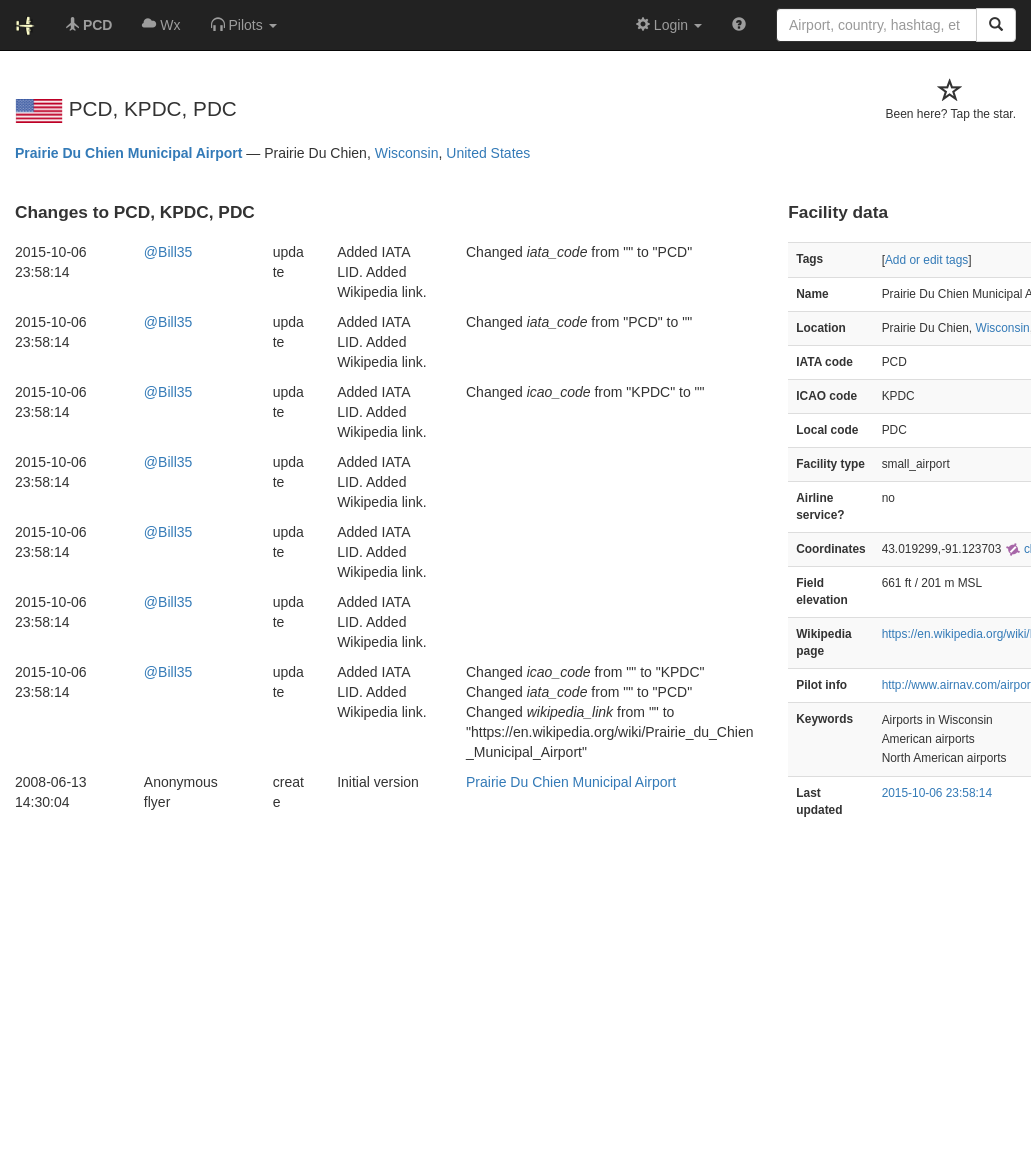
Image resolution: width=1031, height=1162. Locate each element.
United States (488, 153)
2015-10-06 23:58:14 (937, 793)
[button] (244, 25)
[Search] (996, 25)
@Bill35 (168, 252)
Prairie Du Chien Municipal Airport (128, 153)
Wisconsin (407, 153)
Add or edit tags (926, 260)
